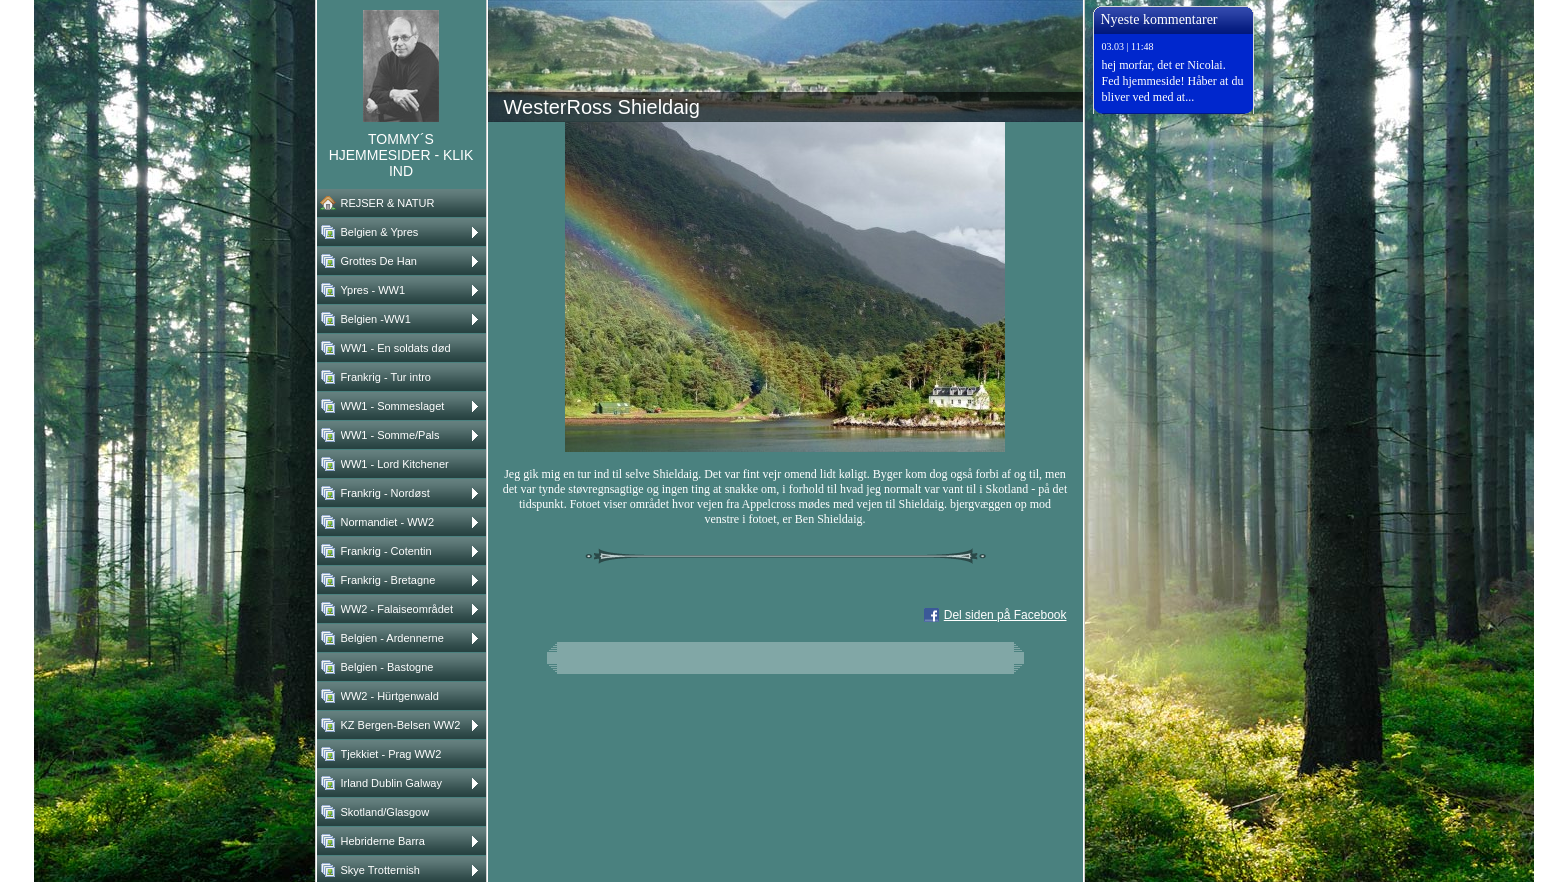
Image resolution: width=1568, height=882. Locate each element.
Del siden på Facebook (1005, 615)
